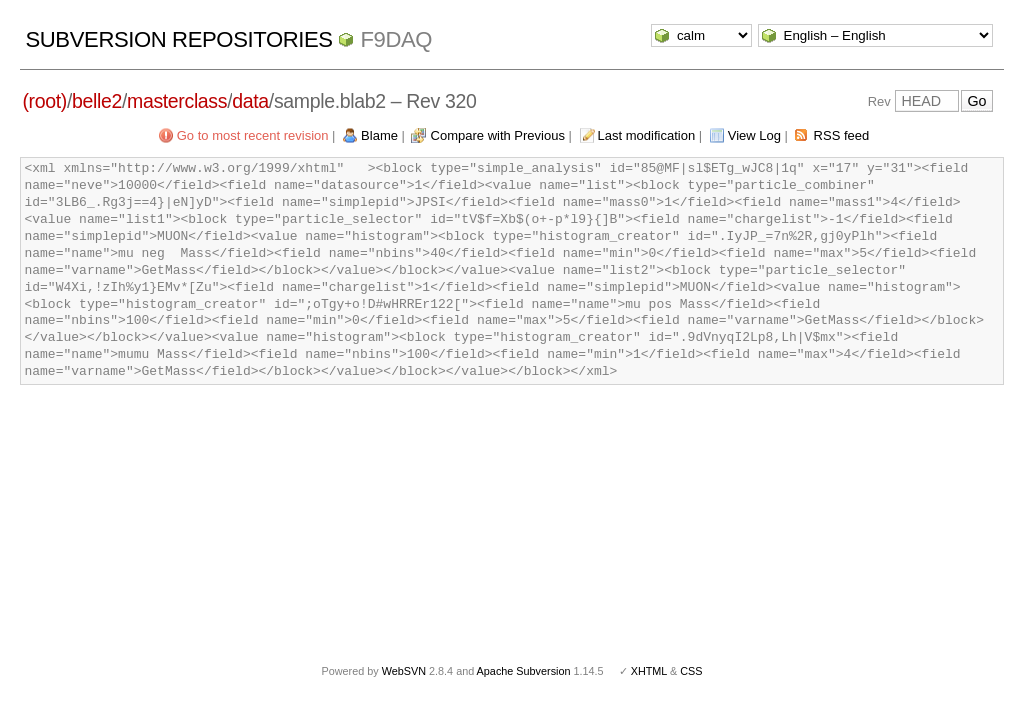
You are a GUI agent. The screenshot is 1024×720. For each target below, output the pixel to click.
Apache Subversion (524, 671)
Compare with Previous (498, 135)
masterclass (177, 101)
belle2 (97, 101)
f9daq (396, 39)
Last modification (647, 135)
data (250, 101)
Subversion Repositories (178, 39)
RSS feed (842, 135)
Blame (379, 135)
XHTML (649, 671)
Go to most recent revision (253, 135)
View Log (754, 135)
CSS (691, 671)
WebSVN (404, 671)
